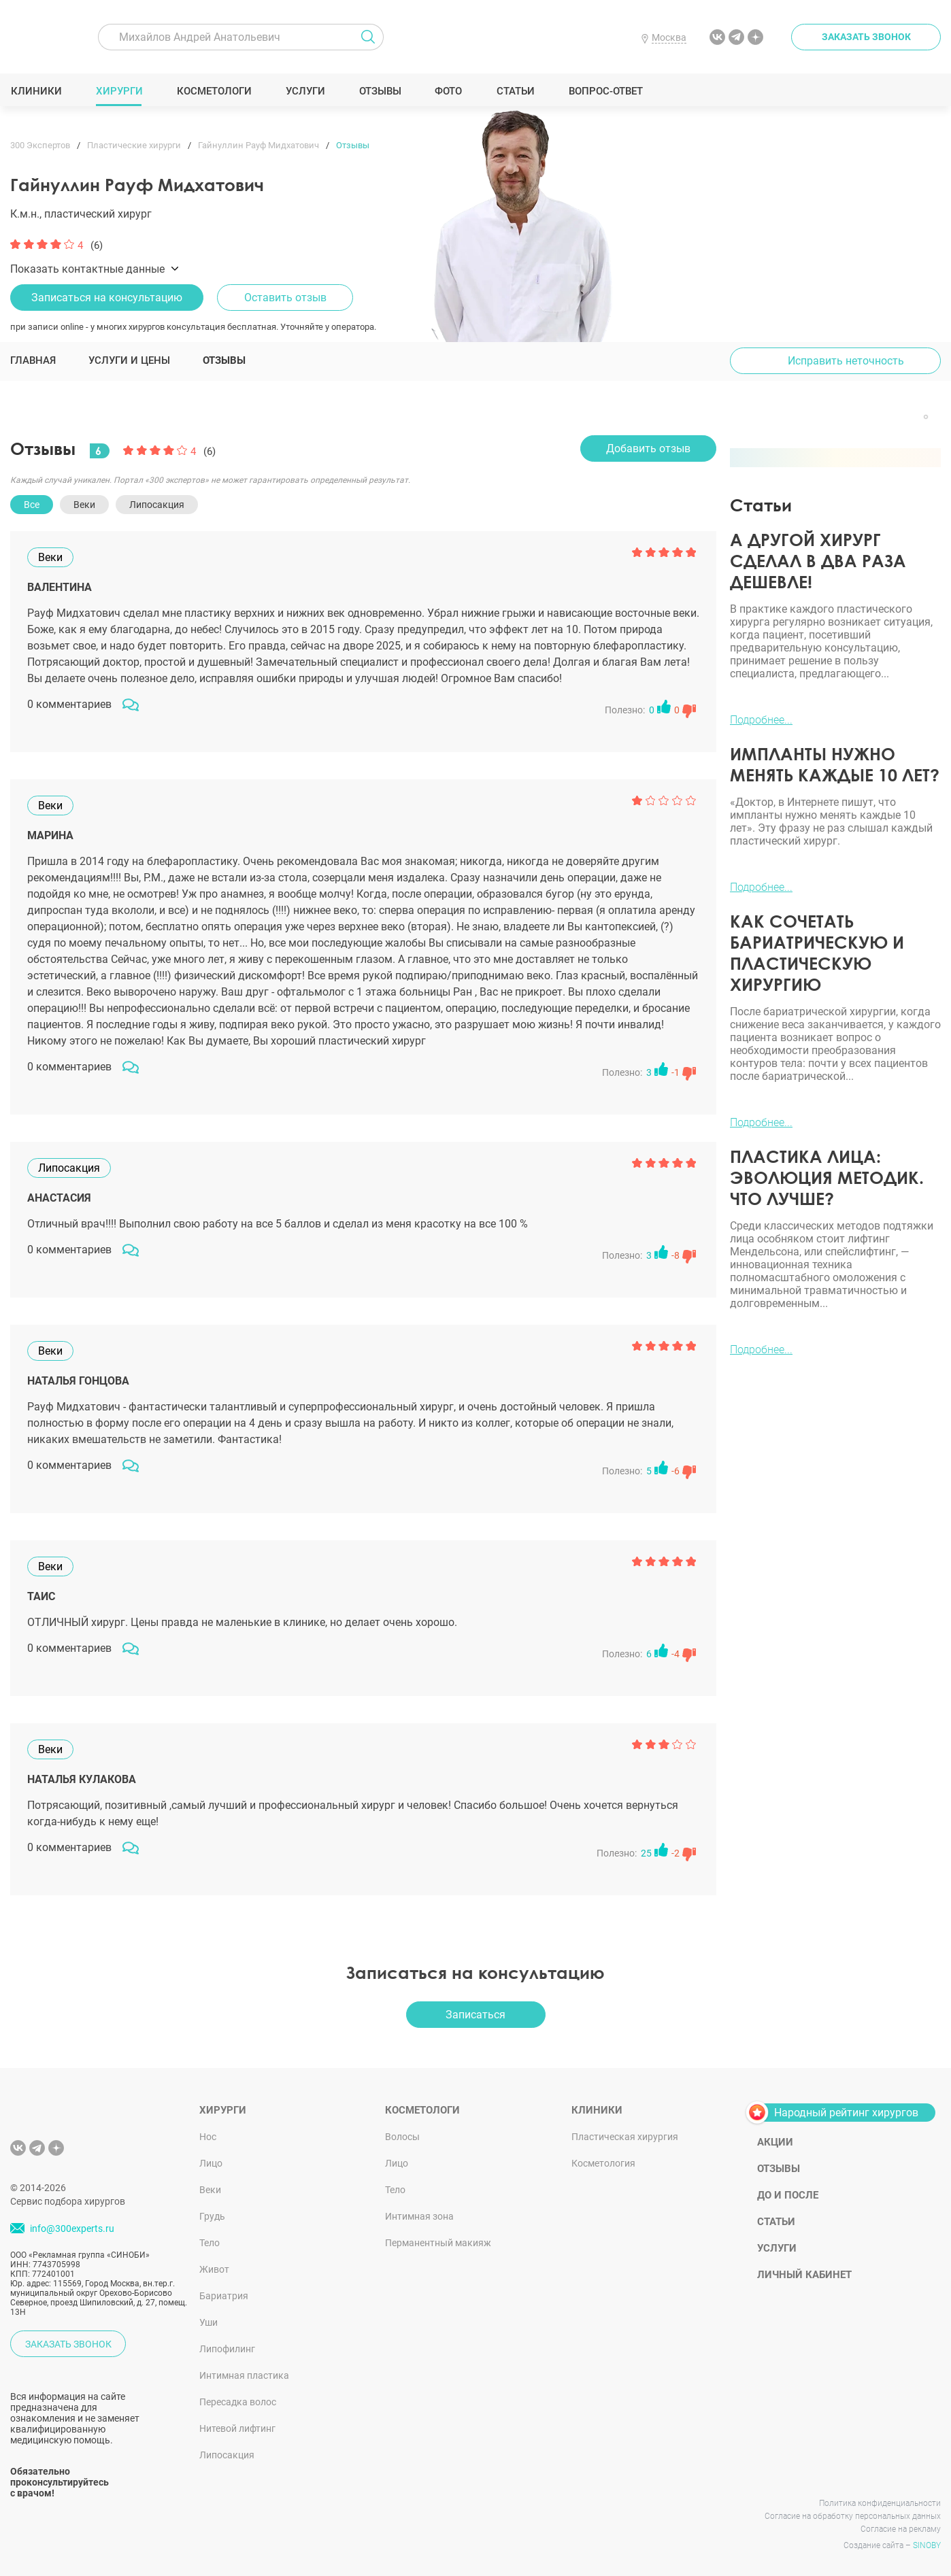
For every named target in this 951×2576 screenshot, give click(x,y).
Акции (775, 2142)
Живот (214, 2269)
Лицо (210, 2163)
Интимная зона (419, 2216)
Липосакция (226, 2455)
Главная (33, 360)
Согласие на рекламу (901, 2529)
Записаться (475, 2014)
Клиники (36, 91)
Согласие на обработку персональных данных (853, 2516)
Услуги (305, 91)
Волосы (402, 2136)
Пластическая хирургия (624, 2136)
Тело (209, 2242)
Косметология (603, 2163)
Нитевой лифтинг (237, 2428)
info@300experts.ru (72, 2228)
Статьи (515, 91)
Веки (210, 2189)
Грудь (212, 2216)
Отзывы (380, 91)
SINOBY (927, 2545)
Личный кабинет (804, 2275)
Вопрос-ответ (605, 91)
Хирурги (119, 91)
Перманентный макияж (438, 2242)
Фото (448, 91)
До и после (787, 2195)
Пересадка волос (237, 2401)
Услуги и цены (129, 360)
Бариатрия (223, 2295)
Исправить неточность (846, 360)
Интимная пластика (244, 2375)
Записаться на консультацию (106, 297)
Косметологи (213, 91)
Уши (208, 2322)
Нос (207, 2136)
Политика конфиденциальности (880, 2503)
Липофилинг (227, 2348)
